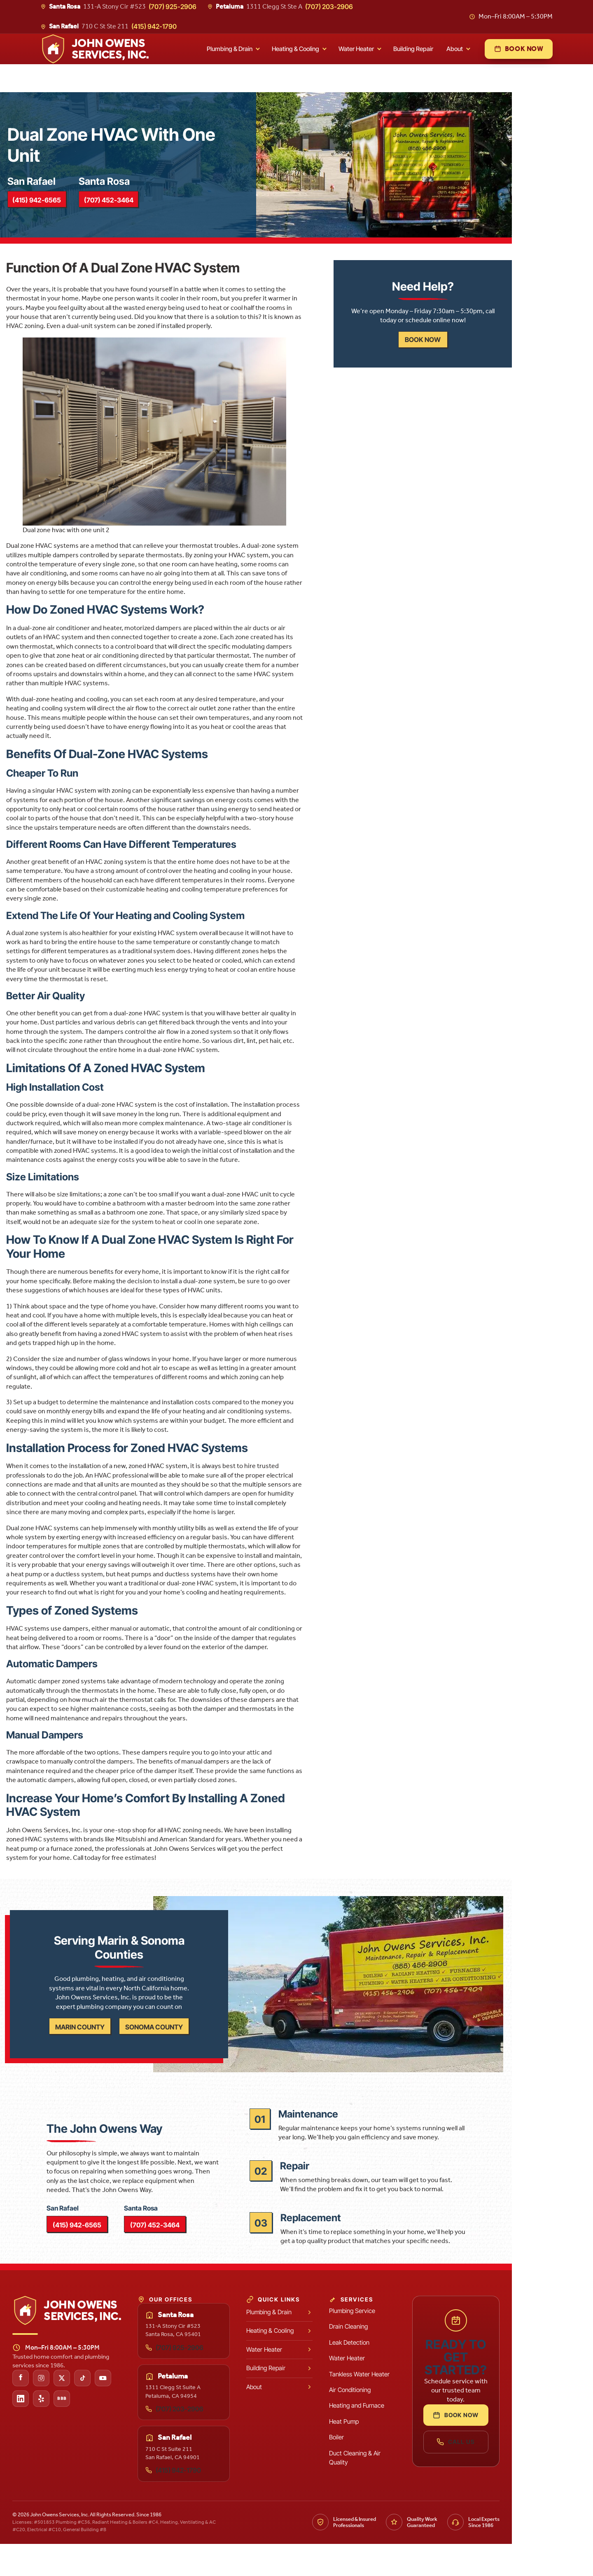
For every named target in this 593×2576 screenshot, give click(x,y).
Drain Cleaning (389, 2358)
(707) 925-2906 (172, 6)
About (454, 49)
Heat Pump (384, 2453)
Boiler (377, 2469)
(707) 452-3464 (134, 208)
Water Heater (356, 49)
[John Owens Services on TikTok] (112, 2409)
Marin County (119, 2045)
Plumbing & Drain (229, 49)
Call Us (504, 2464)
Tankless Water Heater (400, 2406)
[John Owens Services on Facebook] (50, 2409)
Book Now (504, 2437)
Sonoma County (193, 2045)
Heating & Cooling (295, 49)
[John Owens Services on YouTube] (132, 2409)
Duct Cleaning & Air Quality (395, 2489)
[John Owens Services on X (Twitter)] (91, 2409)
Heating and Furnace (397, 2437)
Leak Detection (390, 2374)
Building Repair (413, 49)
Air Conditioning (390, 2421)
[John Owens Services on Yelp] (71, 2430)
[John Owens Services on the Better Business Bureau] (91, 2430)
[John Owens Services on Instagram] (71, 2409)
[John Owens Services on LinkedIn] (50, 2430)
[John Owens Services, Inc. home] (94, 48)
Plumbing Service (393, 2342)
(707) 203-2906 (329, 6)
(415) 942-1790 (154, 26)
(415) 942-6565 (58, 208)
